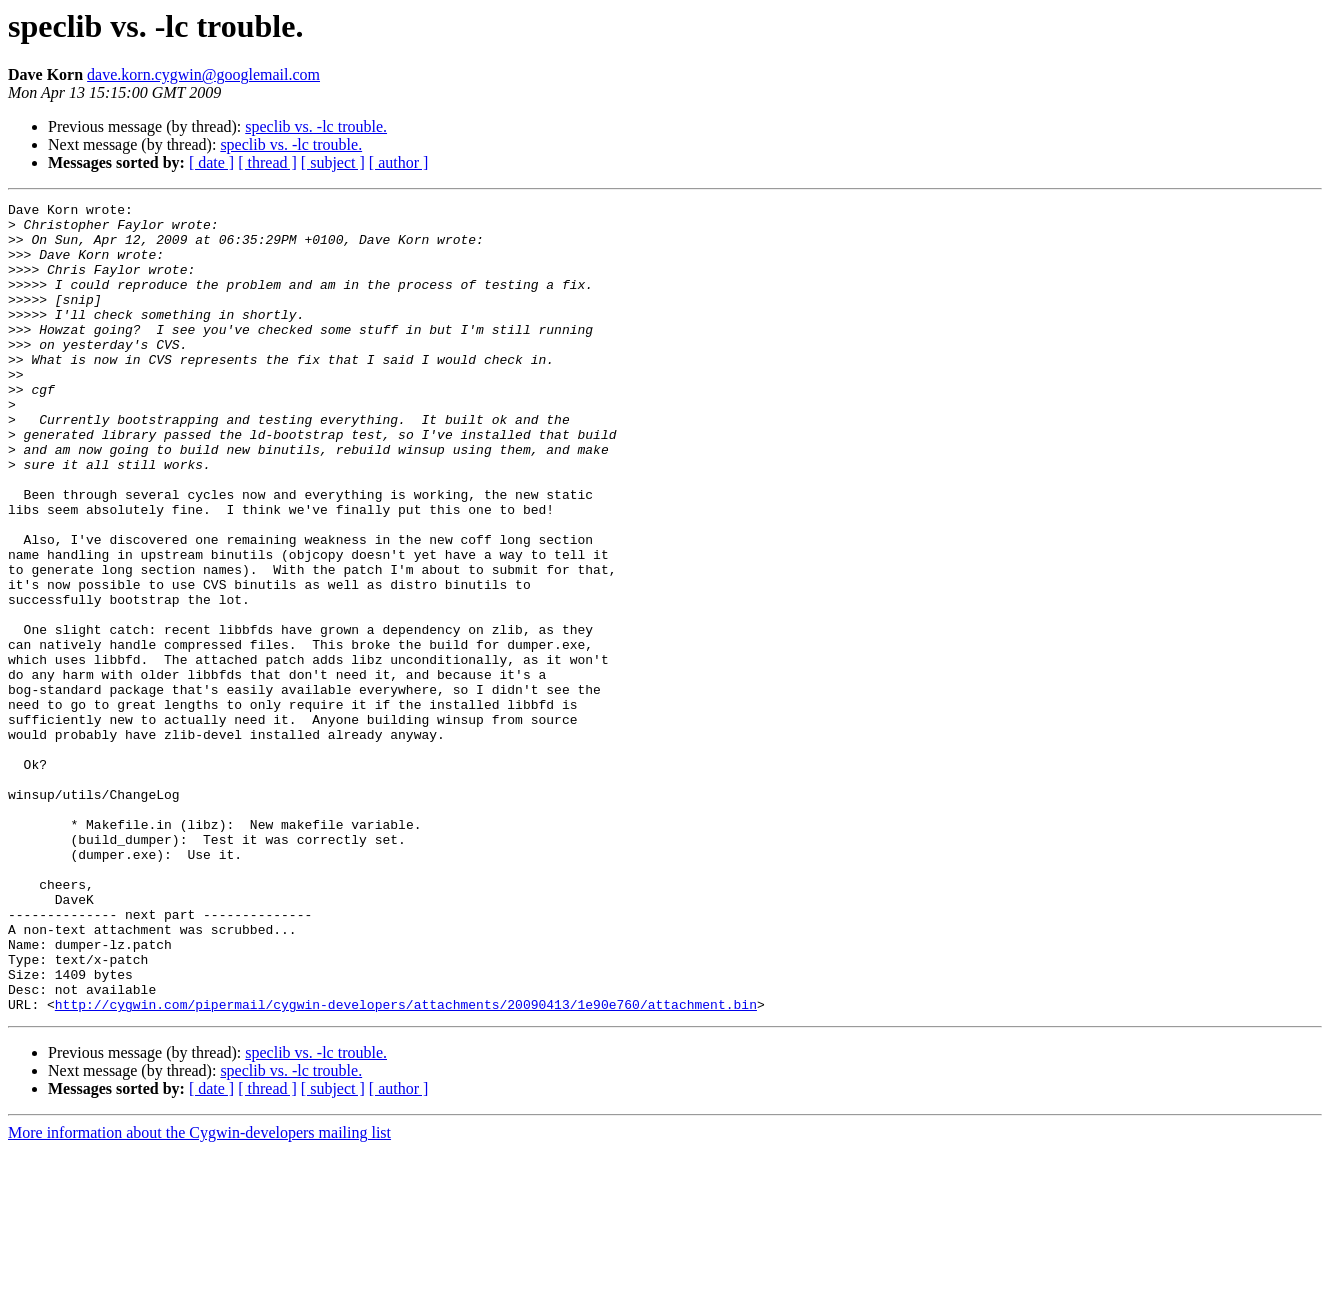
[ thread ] (267, 162)
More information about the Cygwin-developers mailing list (199, 1294)
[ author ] (399, 162)
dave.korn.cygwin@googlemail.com (203, 74)
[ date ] (211, 162)
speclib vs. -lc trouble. (316, 126)
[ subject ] (333, 162)
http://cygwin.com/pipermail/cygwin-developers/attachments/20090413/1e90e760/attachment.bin (406, 1166)
